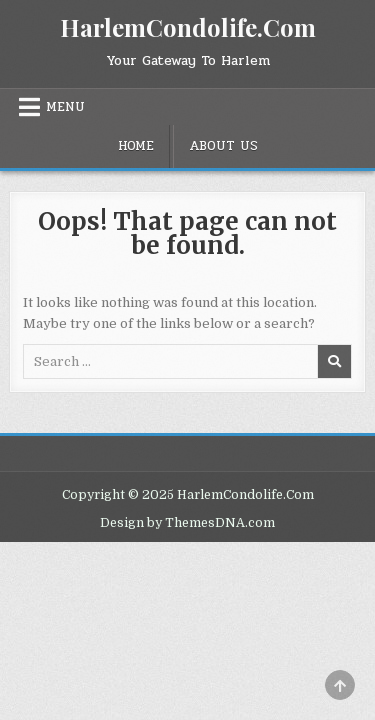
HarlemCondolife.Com (188, 27)
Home (136, 146)
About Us (223, 146)
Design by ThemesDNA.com (187, 523)
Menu (65, 107)
